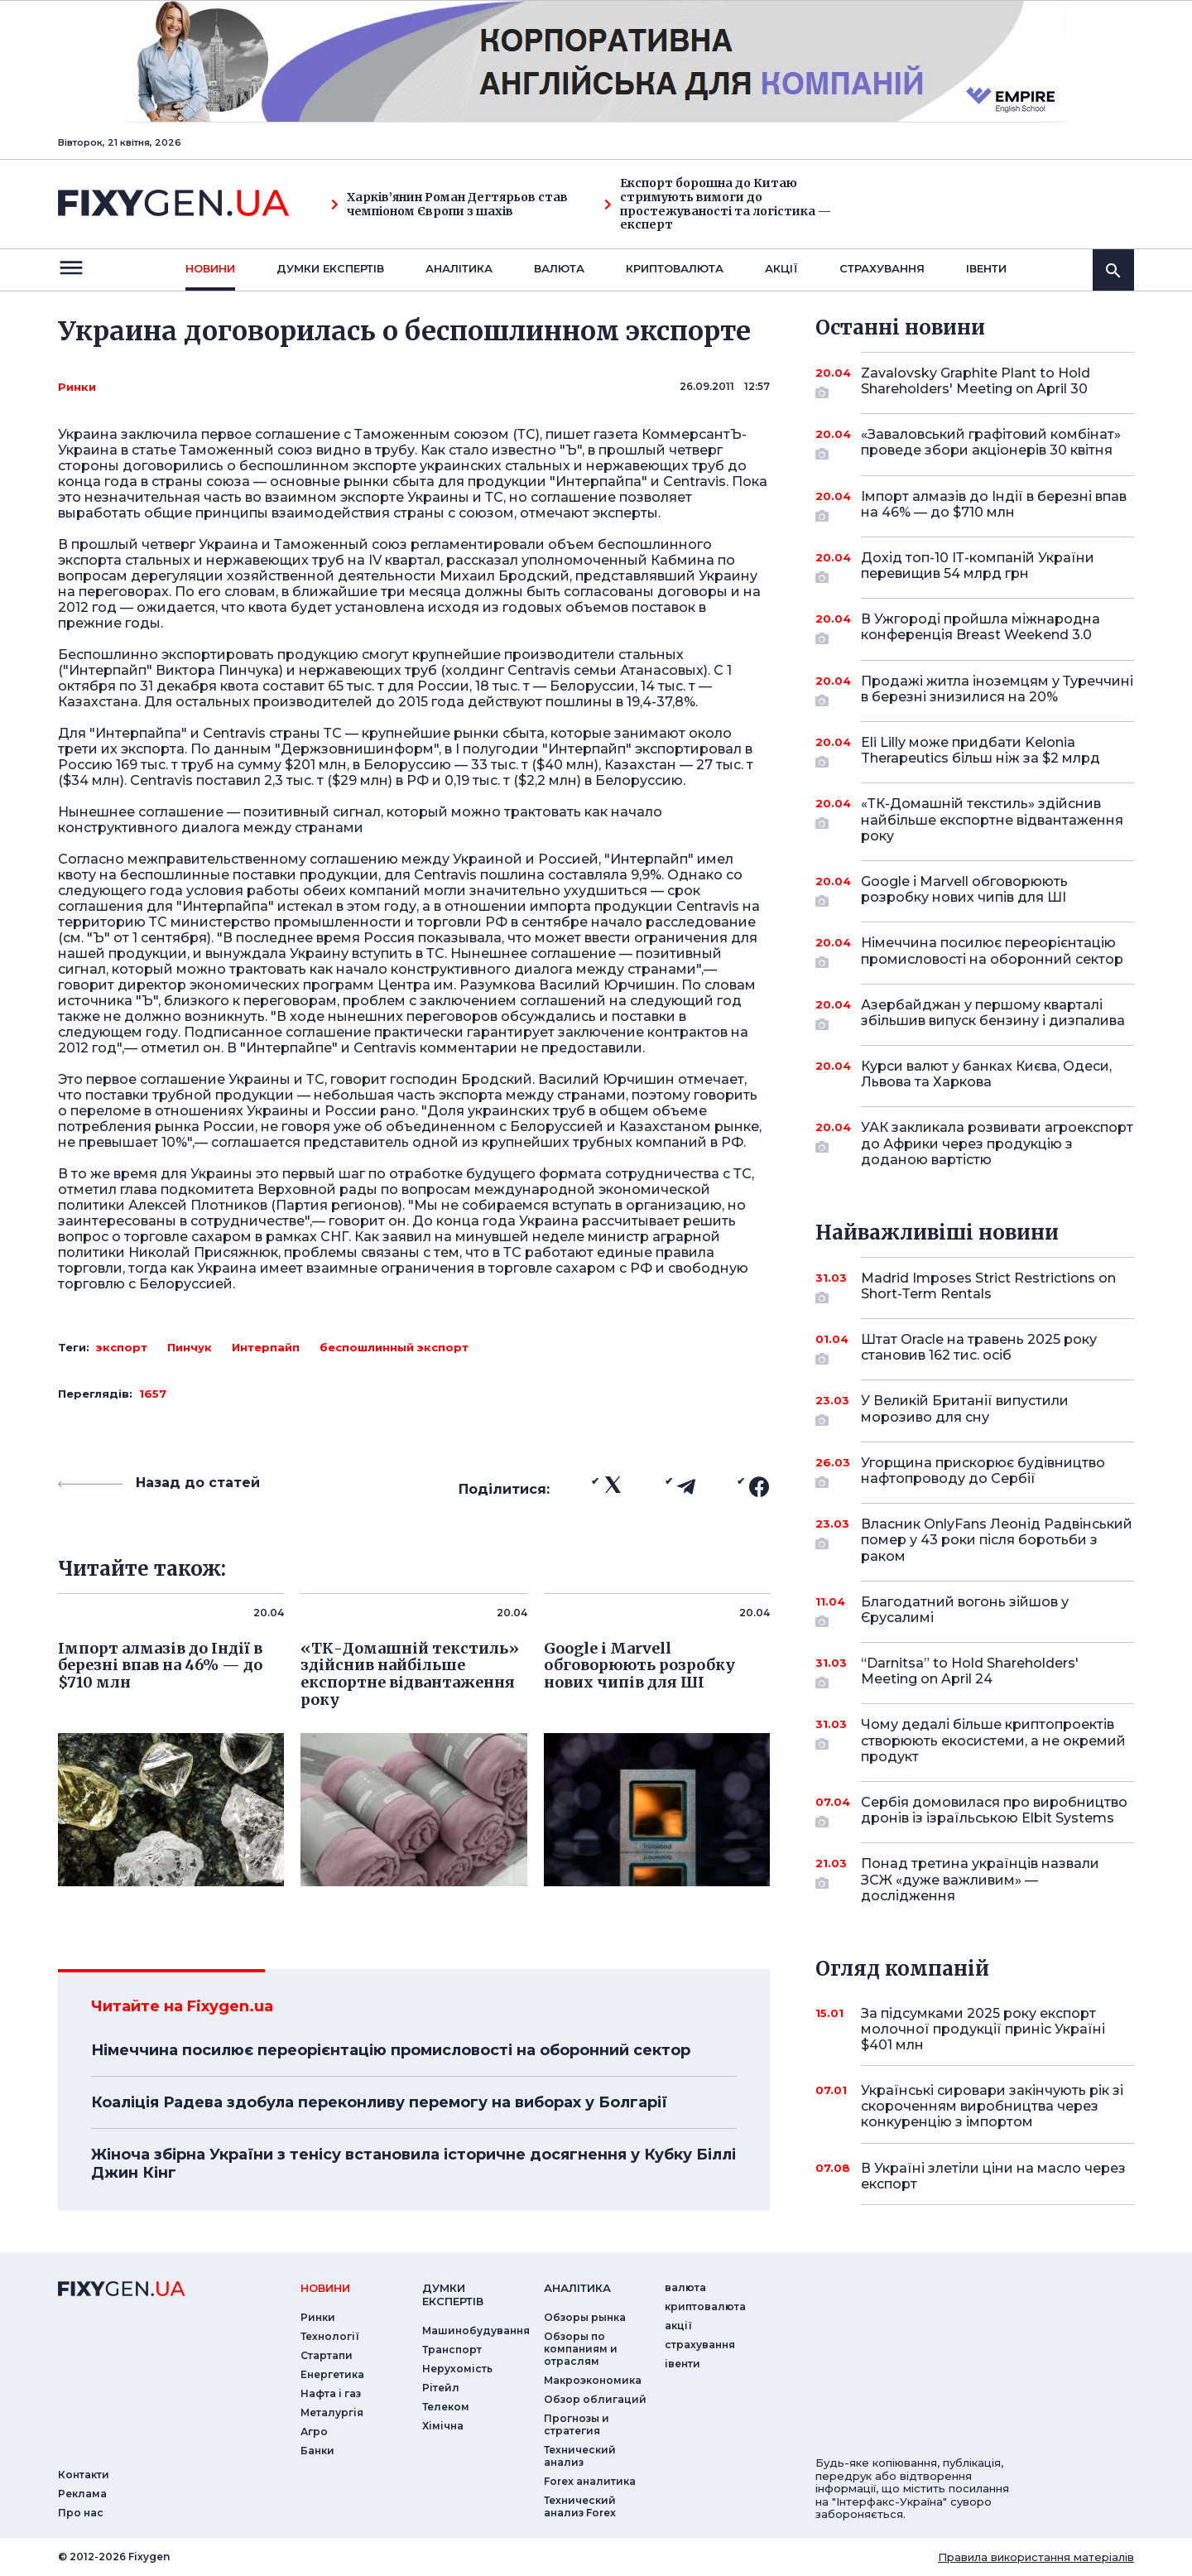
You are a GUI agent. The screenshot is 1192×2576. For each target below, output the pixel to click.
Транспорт (452, 2349)
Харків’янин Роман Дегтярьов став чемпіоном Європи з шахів (449, 204)
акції (781, 268)
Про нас (80, 2512)
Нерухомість (457, 2368)
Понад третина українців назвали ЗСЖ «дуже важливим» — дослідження (980, 1879)
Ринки (77, 386)
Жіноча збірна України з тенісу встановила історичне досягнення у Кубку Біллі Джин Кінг (413, 2163)
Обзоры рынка (585, 2317)
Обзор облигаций (595, 2399)
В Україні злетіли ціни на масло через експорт (993, 2176)
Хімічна (443, 2426)
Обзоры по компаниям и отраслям (581, 2348)
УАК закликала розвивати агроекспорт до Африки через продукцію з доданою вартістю (997, 1143)
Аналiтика (459, 268)
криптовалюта (674, 268)
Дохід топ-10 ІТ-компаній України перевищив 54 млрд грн (977, 567)
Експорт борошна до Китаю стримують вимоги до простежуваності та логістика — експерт (717, 204)
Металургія (331, 2412)
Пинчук (189, 1347)
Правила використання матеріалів (1036, 2557)
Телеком (445, 2406)
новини (210, 268)
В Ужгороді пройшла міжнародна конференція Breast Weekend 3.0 (980, 628)
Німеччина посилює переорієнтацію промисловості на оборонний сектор (390, 2050)
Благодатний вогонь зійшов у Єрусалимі (975, 1611)
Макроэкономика (593, 2380)
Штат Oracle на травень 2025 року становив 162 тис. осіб (979, 1348)
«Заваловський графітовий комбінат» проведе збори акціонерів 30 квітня (991, 443)
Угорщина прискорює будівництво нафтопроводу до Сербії (983, 1472)
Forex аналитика (590, 2481)
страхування (882, 268)
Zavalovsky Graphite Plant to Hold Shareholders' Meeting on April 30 (975, 382)
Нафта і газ (330, 2393)
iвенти (986, 268)
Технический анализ (580, 2456)
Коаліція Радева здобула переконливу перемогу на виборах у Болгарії (379, 2102)
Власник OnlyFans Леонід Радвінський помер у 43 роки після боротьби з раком (996, 1539)
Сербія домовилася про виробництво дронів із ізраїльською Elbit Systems (994, 1811)
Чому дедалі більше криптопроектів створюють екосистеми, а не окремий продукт (993, 1740)
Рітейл (440, 2387)
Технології (329, 2336)
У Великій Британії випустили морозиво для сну (975, 1410)
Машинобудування (476, 2330)
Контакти (83, 2474)
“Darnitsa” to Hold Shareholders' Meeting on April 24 (975, 1672)
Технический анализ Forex (580, 2506)
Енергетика (332, 2374)
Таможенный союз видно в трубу (297, 450)
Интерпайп (266, 1347)
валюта (559, 268)
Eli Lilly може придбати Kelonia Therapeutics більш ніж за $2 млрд (980, 751)
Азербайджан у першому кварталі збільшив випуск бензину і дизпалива (993, 1014)
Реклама (82, 2493)
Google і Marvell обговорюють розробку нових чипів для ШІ (975, 891)
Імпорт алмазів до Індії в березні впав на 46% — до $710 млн (994, 505)
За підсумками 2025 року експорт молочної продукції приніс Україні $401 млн (983, 2029)
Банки (317, 2450)
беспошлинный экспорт (394, 1347)
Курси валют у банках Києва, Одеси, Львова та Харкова (986, 1074)
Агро (314, 2431)
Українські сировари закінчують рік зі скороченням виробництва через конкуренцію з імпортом (992, 2106)
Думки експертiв (330, 268)
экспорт (121, 1347)
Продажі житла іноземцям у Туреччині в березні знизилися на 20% (997, 690)
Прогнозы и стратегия (576, 2424)
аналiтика (577, 2287)
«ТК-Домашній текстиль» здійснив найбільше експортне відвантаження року (992, 819)
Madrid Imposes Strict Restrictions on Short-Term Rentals (988, 1287)
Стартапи (326, 2355)
